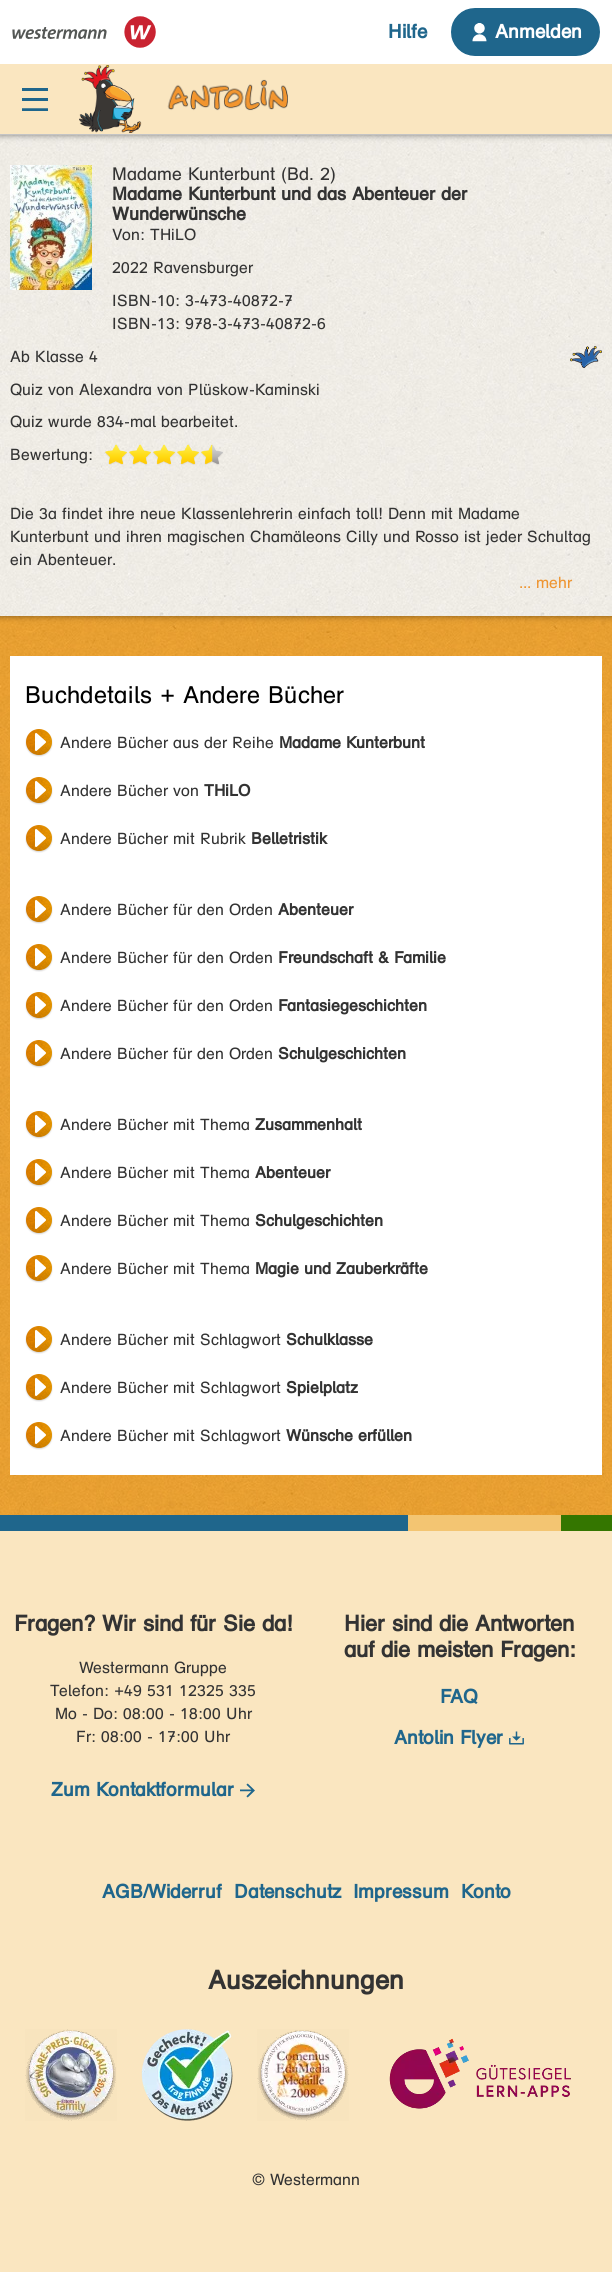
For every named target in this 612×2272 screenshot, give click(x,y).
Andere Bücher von (155, 790)
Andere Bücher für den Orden (206, 909)
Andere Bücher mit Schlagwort (216, 1339)
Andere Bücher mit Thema (211, 1124)
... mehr (545, 582)
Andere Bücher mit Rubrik (193, 838)
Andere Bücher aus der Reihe (242, 742)
